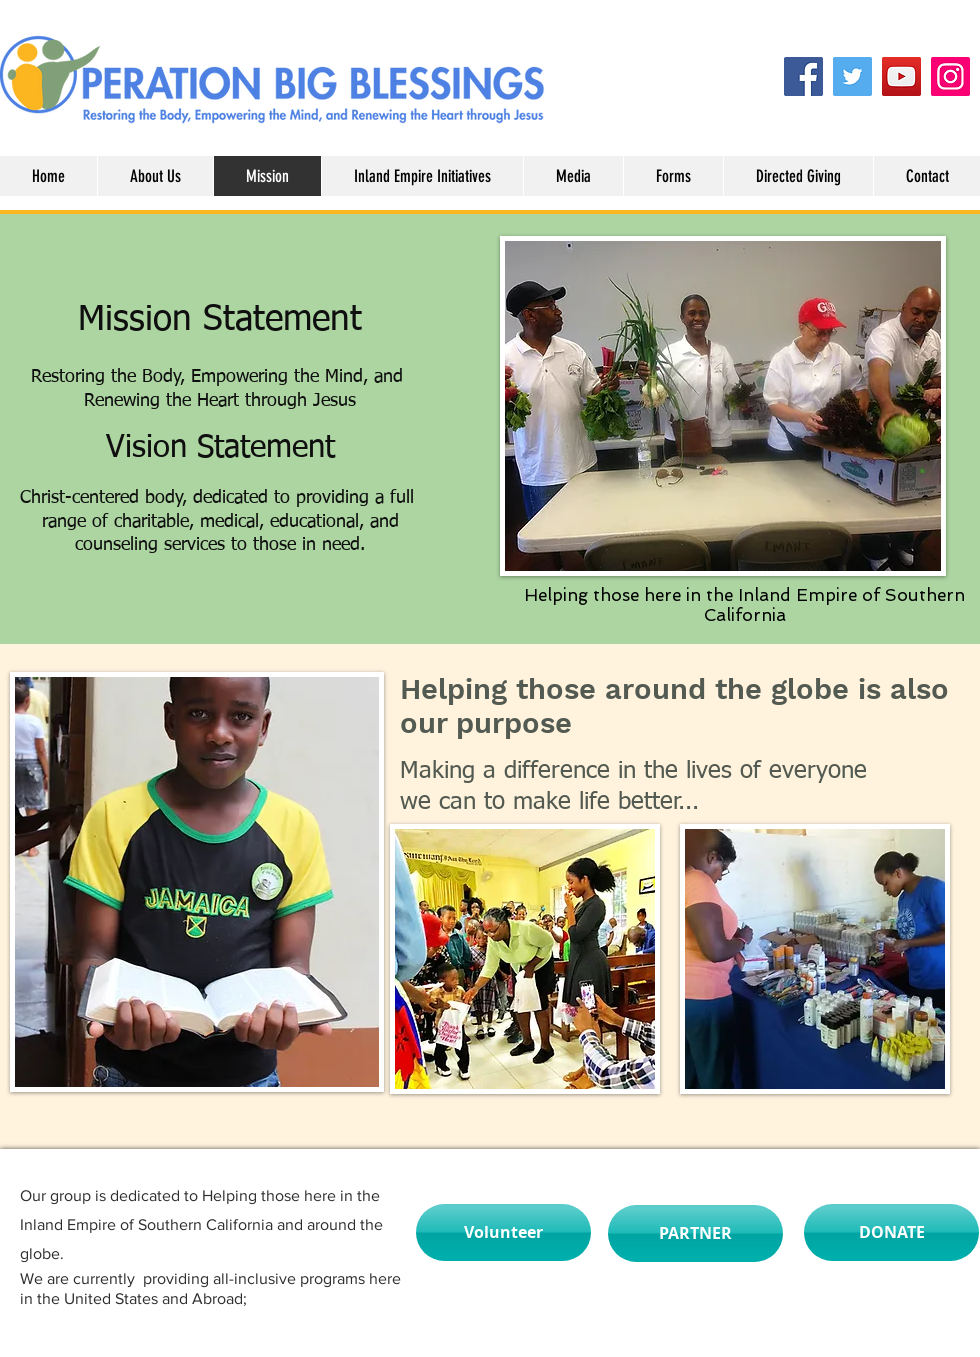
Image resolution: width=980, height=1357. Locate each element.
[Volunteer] (503, 1232)
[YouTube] (901, 76)
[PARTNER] (695, 1233)
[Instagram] (950, 76)
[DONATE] (891, 1232)
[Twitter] (852, 76)
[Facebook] (803, 76)
